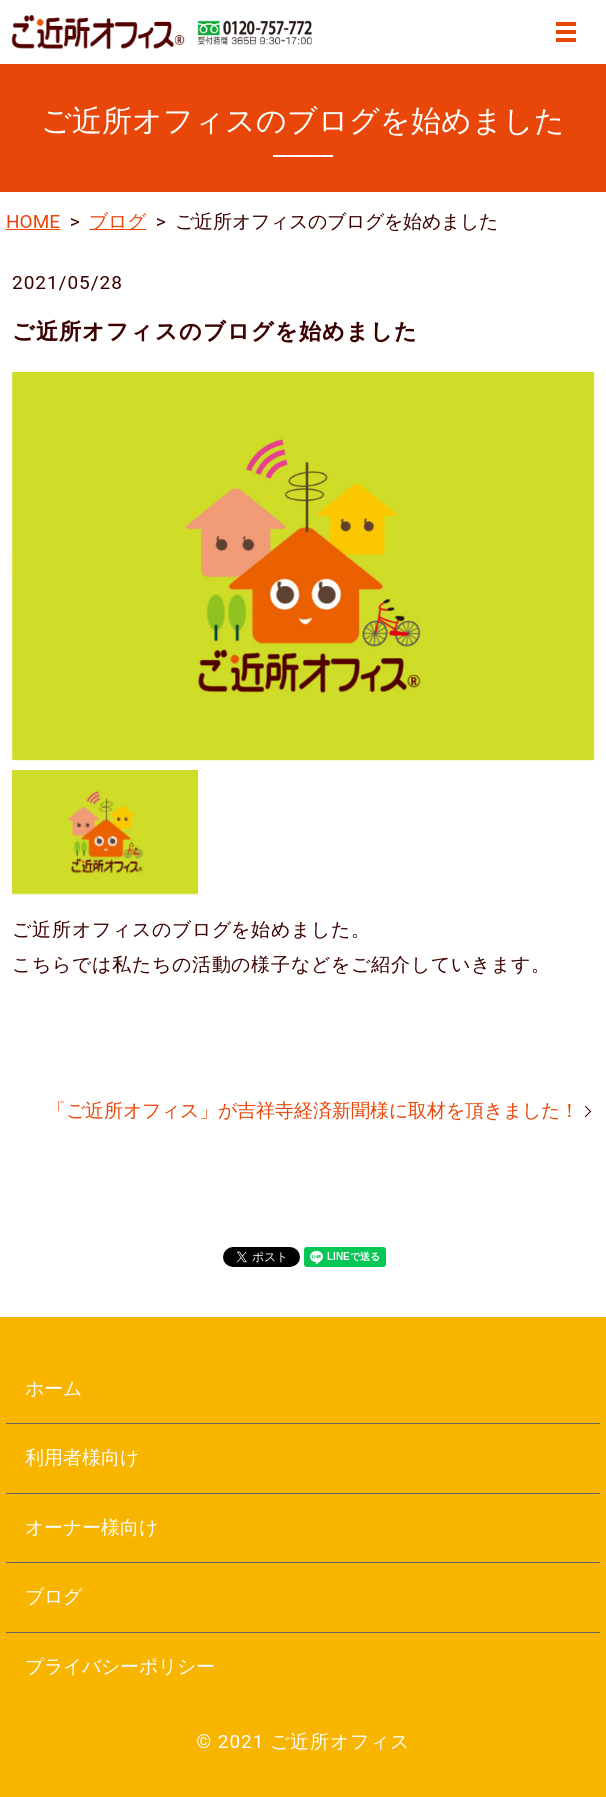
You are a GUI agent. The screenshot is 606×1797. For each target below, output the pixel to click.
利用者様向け (82, 1457)
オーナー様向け (91, 1527)
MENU (566, 32)
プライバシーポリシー (120, 1666)
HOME (33, 221)
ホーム (53, 1388)
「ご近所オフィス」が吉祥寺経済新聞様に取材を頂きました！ (313, 1110)
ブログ (117, 221)
